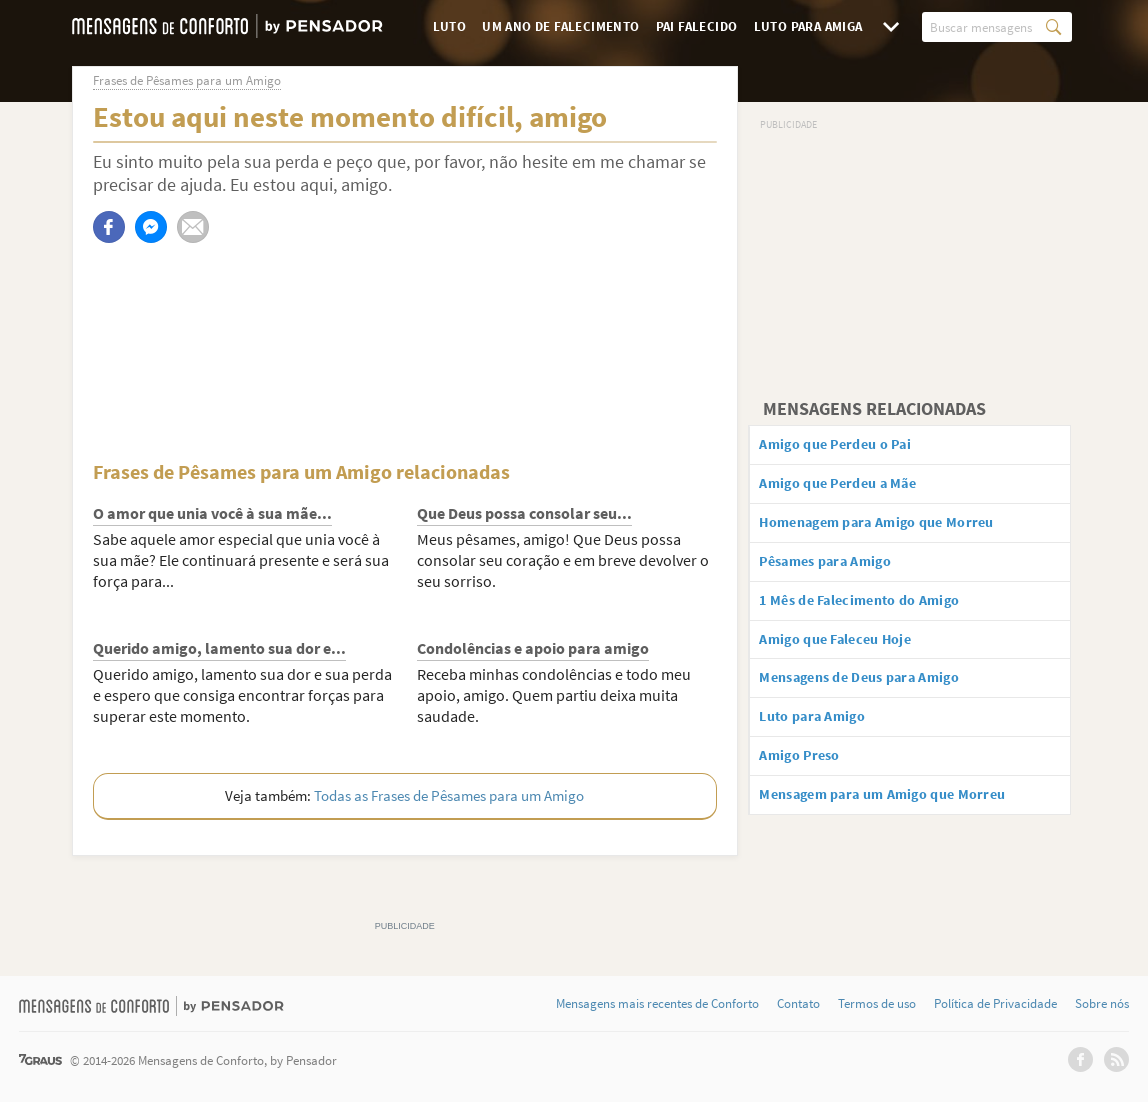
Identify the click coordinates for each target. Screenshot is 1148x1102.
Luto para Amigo (826, 739)
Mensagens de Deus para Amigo (879, 697)
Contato (798, 1004)
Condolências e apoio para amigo (533, 648)
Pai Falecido (697, 26)
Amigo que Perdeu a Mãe (855, 488)
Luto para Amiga (808, 26)
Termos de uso (877, 1004)
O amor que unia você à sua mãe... (212, 513)
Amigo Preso (811, 781)
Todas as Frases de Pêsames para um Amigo (449, 795)
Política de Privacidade (995, 1004)
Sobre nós (1102, 1004)
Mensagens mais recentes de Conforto (657, 1004)
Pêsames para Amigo (842, 572)
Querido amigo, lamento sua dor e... (219, 648)
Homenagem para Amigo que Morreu (899, 530)
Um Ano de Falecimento (560, 26)
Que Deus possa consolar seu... (524, 513)
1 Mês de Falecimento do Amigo (878, 614)
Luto (450, 26)
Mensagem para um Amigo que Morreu (905, 823)
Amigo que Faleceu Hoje (852, 655)
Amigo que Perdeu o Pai (851, 446)
